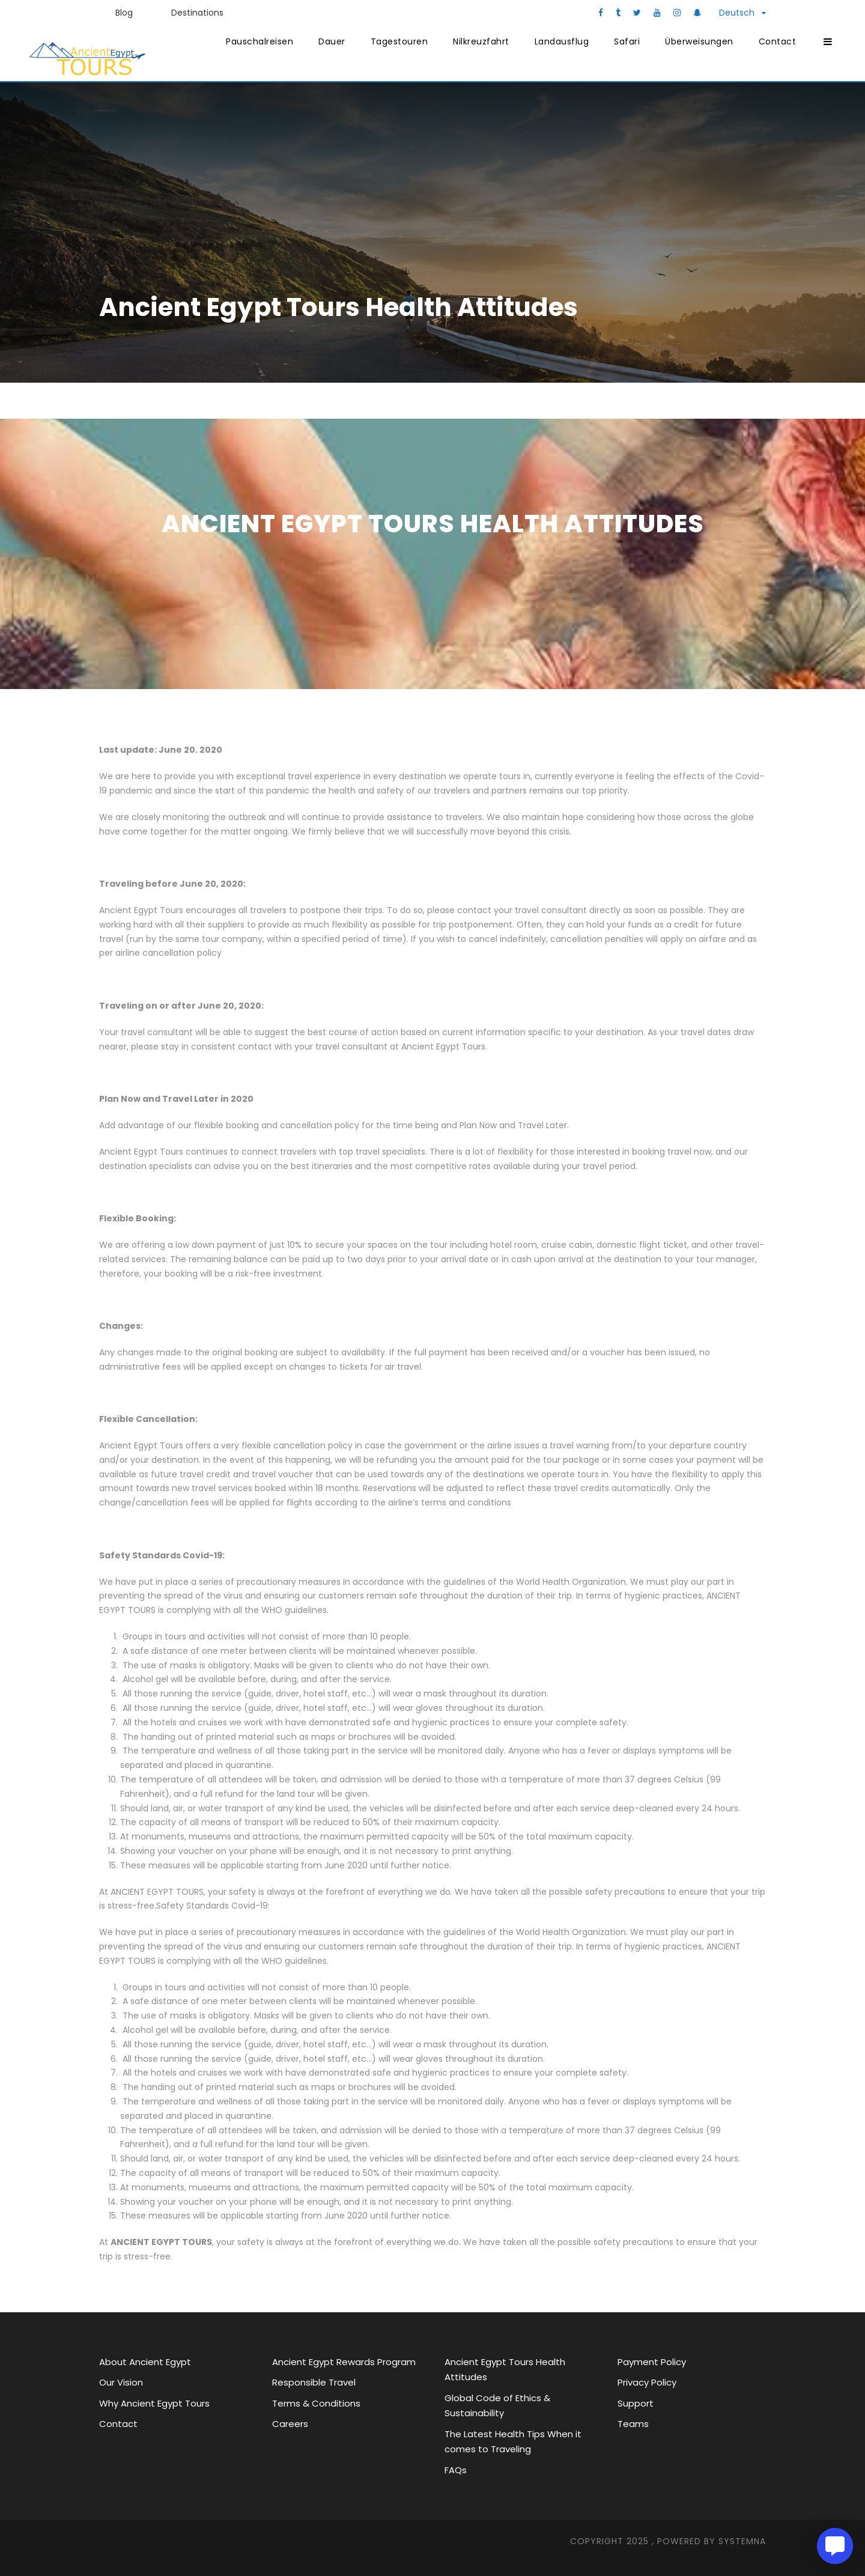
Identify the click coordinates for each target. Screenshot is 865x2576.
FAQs (456, 2470)
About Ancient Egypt (145, 2362)
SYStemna (742, 2541)
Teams (633, 2423)
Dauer (331, 41)
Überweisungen (699, 41)
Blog (124, 13)
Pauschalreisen (259, 41)
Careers (290, 2423)
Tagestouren (399, 41)
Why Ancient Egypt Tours (154, 2403)
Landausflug (562, 41)
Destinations (197, 13)
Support (636, 2403)
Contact (778, 41)
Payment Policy (652, 2362)
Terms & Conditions (316, 2403)
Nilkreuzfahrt (481, 41)
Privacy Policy (647, 2382)
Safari (627, 41)
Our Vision (121, 2382)
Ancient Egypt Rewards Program (344, 2362)
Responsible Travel (314, 2382)
